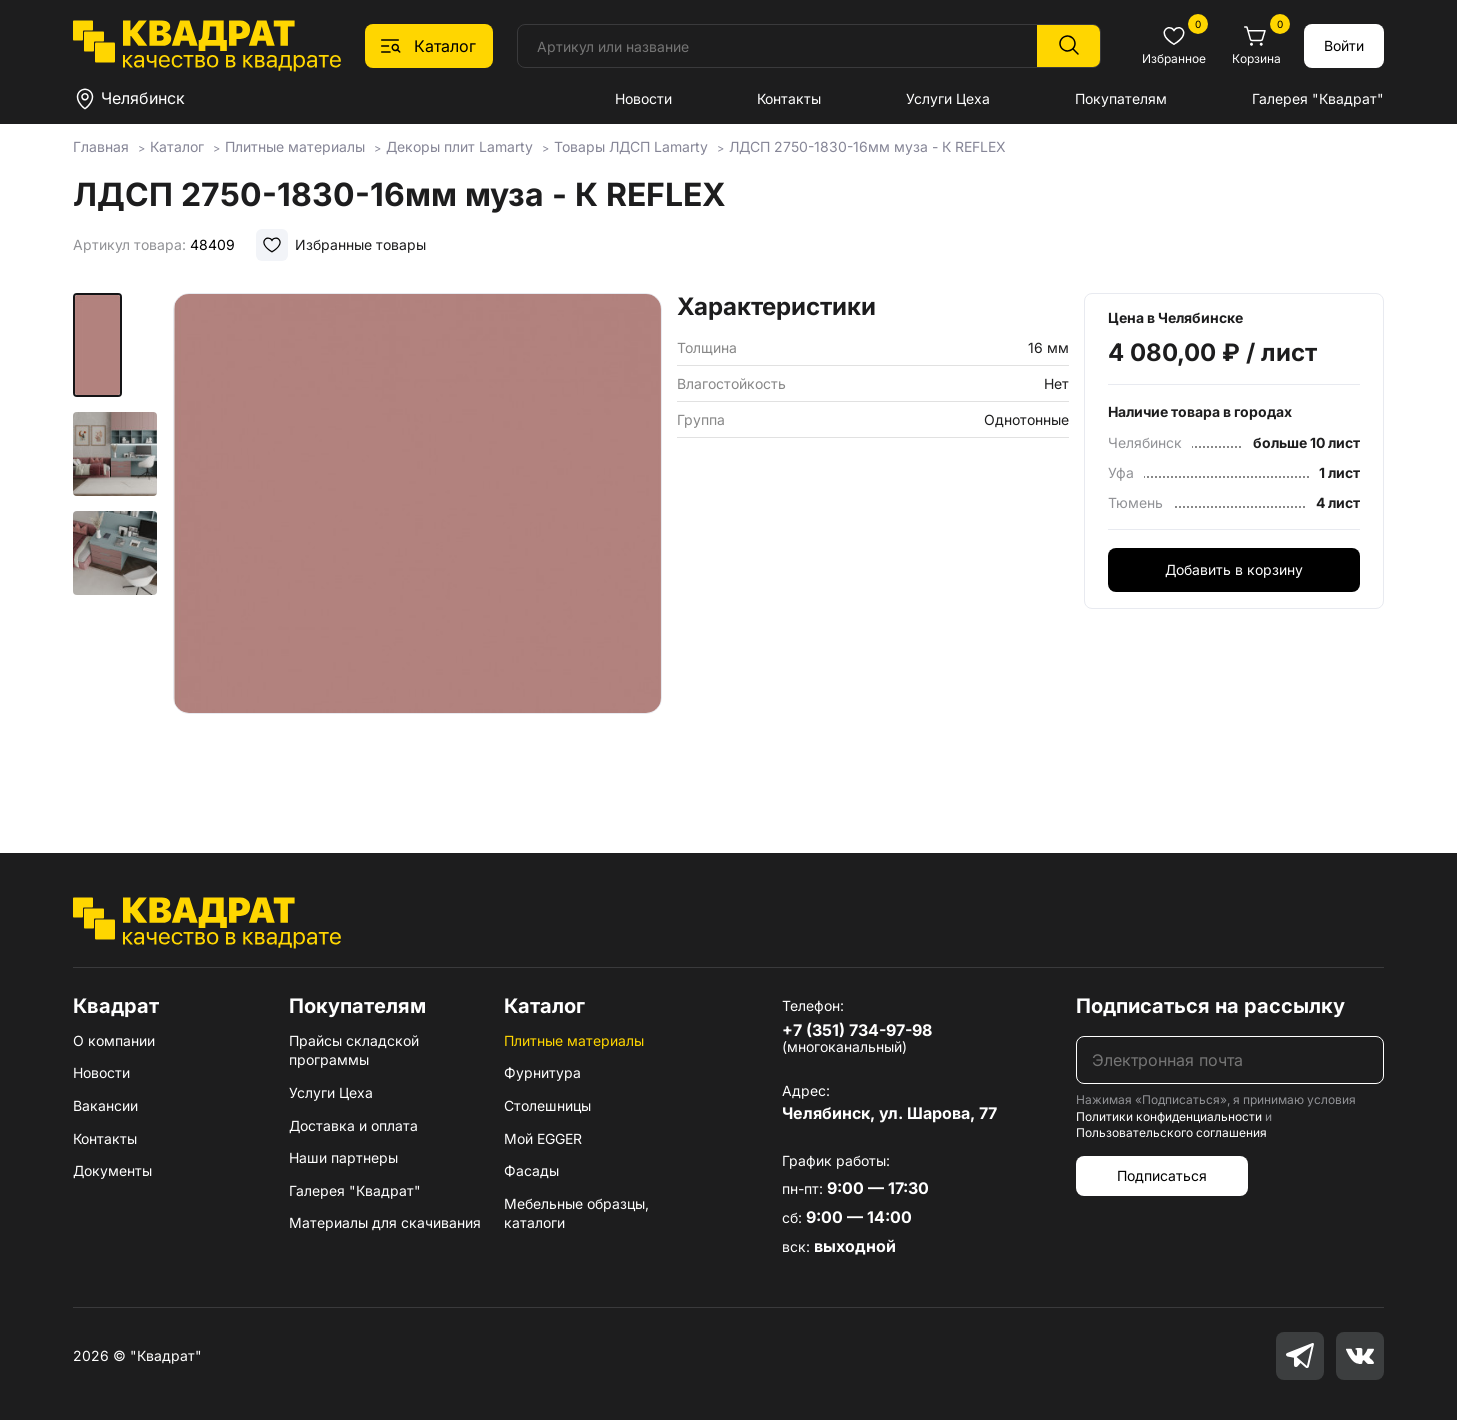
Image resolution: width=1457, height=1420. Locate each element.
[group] (417, 544)
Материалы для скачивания (385, 1222)
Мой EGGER (543, 1138)
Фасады (531, 1170)
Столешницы (547, 1105)
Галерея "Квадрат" (1318, 98)
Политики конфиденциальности (1169, 1116)
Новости (643, 98)
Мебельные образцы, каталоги (576, 1213)
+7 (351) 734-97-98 (857, 1030)
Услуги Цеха (948, 98)
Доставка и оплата (353, 1125)
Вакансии (105, 1105)
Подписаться (1162, 1175)
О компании (114, 1040)
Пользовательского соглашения (1171, 1132)
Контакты (789, 98)
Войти (1344, 45)
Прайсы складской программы (354, 1050)
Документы (112, 1170)
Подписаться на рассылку (1210, 1006)
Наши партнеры (343, 1157)
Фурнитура (542, 1072)
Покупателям (1121, 98)
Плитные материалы (574, 1040)
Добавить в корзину (1234, 569)
